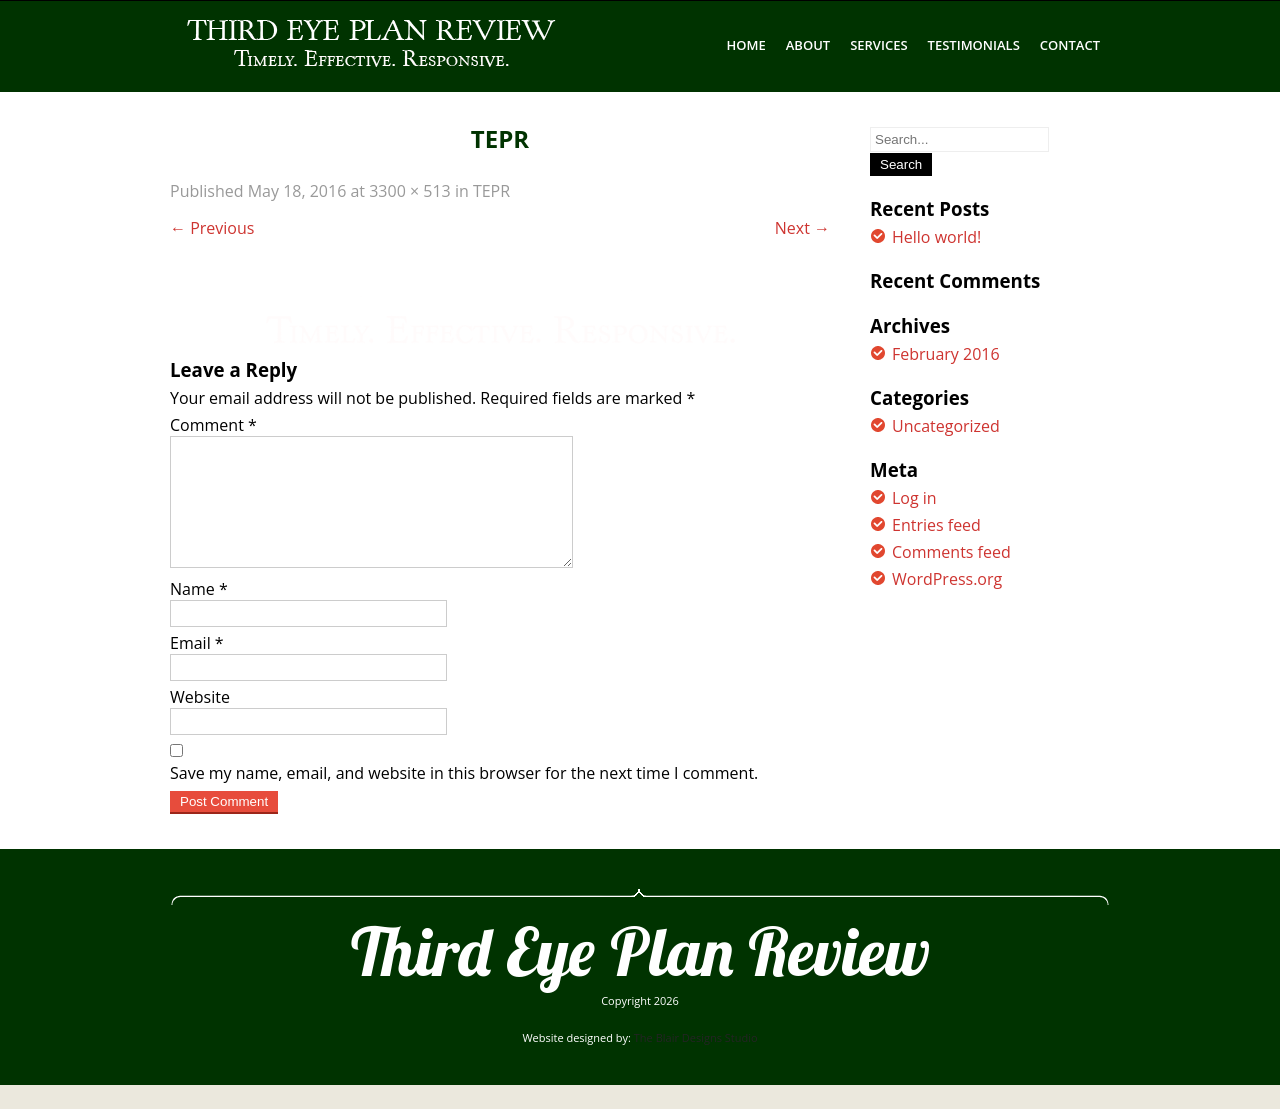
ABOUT (808, 45)
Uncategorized (946, 426)
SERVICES (878, 45)
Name (199, 613)
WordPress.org (947, 579)
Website (200, 721)
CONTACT (1070, 45)
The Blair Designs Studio (696, 1061)
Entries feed (936, 525)
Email (197, 667)
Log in (914, 498)
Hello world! (936, 237)
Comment (213, 425)
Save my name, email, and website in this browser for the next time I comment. (464, 797)
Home (746, 45)
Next (802, 228)
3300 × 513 (410, 191)
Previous (212, 228)
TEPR (491, 191)
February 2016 (946, 354)
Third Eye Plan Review (640, 975)
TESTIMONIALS (974, 45)
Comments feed (951, 552)
